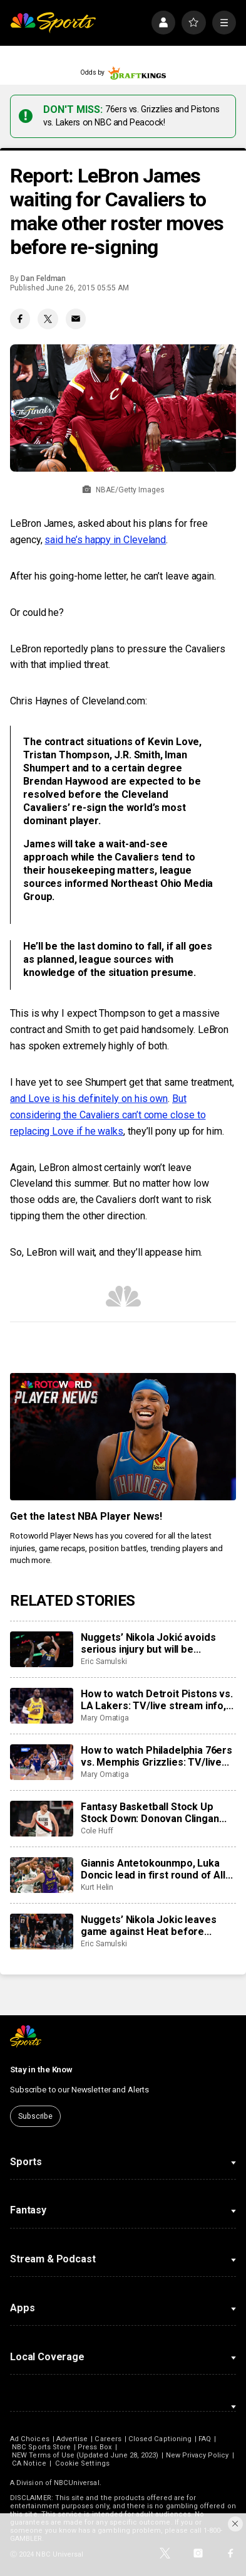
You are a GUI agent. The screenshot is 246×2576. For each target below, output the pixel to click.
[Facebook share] (20, 319)
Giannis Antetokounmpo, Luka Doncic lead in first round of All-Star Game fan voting (155, 1869)
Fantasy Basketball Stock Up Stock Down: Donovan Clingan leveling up (150, 1813)
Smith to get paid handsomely (129, 1030)
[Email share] (76, 319)
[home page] (53, 22)
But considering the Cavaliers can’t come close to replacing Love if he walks (107, 1115)
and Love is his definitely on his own (89, 1099)
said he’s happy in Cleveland (105, 540)
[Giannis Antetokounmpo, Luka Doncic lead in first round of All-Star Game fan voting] (41, 1875)
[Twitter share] (48, 319)
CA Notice (29, 2463)
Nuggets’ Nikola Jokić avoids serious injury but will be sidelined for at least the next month (149, 1643)
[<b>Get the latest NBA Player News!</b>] (123, 1436)
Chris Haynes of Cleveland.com (77, 701)
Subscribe (35, 2116)
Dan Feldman (43, 278)
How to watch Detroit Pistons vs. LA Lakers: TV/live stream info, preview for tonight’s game (157, 1700)
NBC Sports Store (41, 2447)
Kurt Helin (97, 1887)
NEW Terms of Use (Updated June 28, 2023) (85, 2455)
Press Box (95, 2447)
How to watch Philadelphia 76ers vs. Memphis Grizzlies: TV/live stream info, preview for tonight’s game (156, 1756)
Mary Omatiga (105, 1718)
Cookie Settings (82, 2463)
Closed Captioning (160, 2439)
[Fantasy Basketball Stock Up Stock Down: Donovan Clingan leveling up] (41, 1819)
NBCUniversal (77, 2483)
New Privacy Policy (197, 2455)
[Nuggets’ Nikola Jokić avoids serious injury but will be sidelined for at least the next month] (41, 1649)
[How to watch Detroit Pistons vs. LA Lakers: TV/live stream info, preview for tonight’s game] (41, 1706)
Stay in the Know (41, 2069)
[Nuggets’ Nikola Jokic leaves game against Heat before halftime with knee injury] (41, 1931)
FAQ (204, 2439)
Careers (108, 2439)
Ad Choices (29, 2439)
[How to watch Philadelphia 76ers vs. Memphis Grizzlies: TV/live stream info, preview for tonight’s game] (41, 1762)
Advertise (72, 2439)
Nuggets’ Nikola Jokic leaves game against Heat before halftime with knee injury (149, 1925)
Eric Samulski (104, 1661)
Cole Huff (97, 1830)
